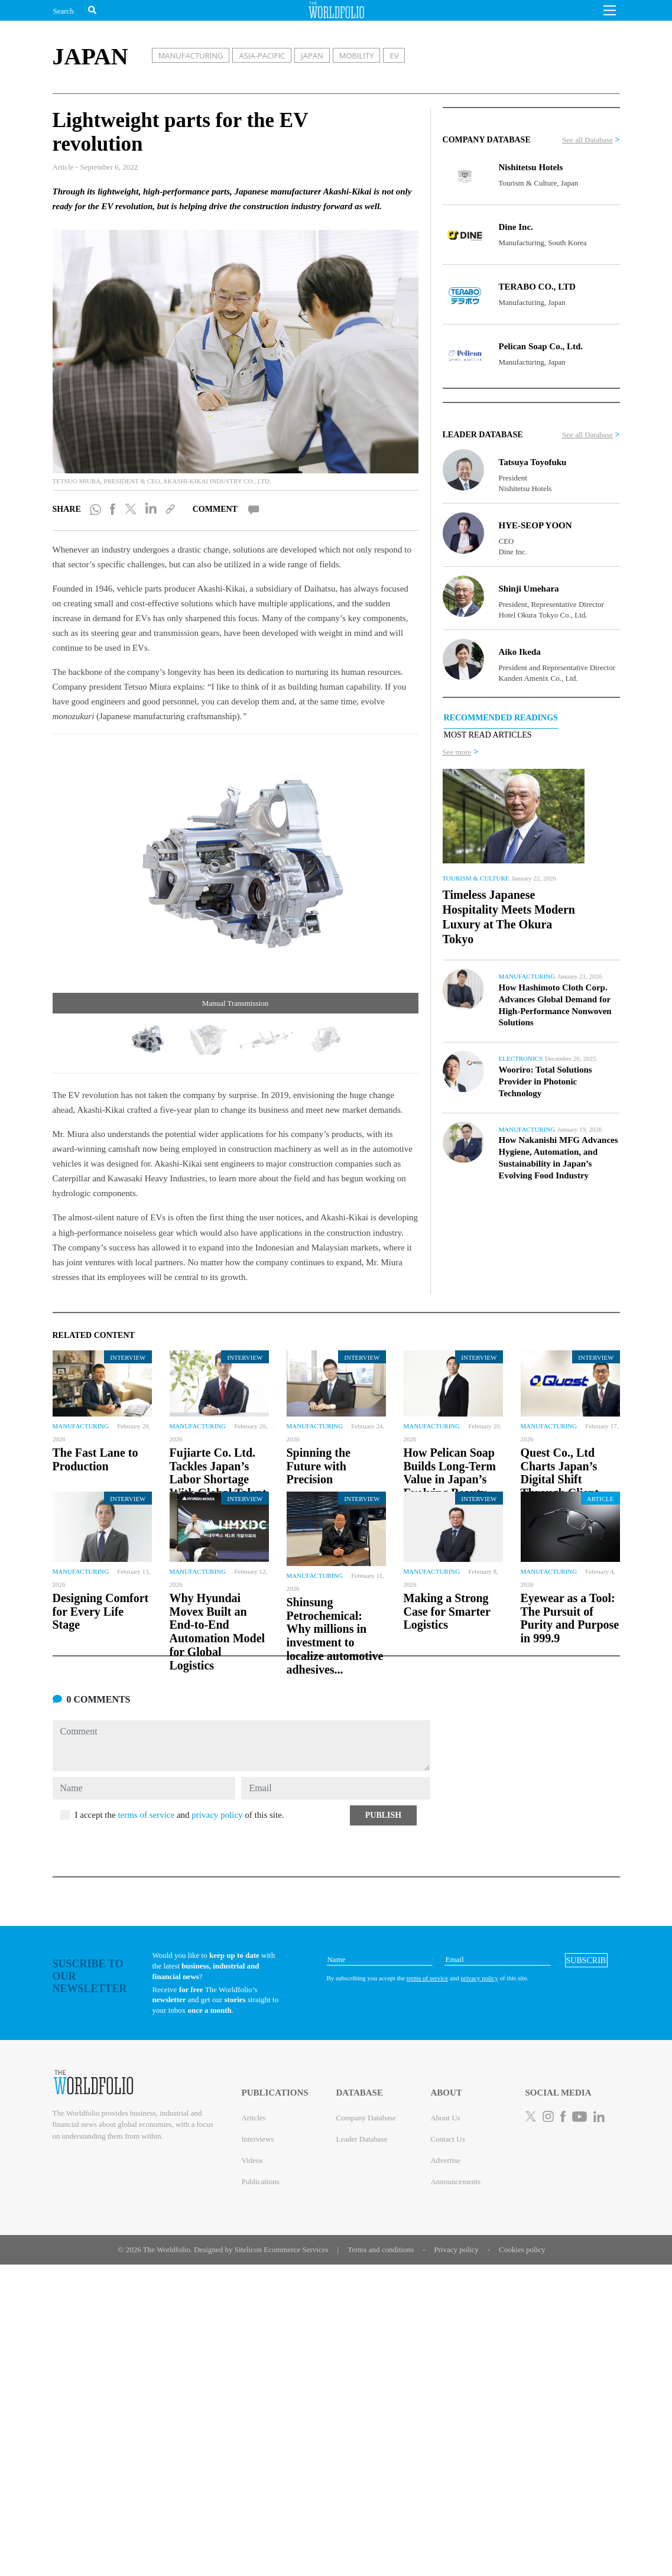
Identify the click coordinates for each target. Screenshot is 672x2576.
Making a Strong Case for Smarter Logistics (447, 1611)
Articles (253, 2117)
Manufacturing (527, 976)
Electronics (521, 1058)
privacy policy (216, 1815)
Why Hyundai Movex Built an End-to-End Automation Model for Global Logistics (217, 1631)
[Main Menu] (609, 14)
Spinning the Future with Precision (318, 1466)
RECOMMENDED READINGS (501, 717)
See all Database (587, 139)
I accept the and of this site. (179, 1815)
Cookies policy (522, 2249)
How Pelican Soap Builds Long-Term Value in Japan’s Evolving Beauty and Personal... (450, 1479)
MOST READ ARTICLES (488, 734)
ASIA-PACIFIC (262, 55)
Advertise (445, 2160)
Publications (260, 2181)
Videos (251, 2160)
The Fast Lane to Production (95, 1459)
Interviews (257, 2139)
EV (393, 55)
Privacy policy (456, 2249)
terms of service (146, 1815)
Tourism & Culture (476, 878)
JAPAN (312, 55)
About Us (445, 2117)
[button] (609, 14)
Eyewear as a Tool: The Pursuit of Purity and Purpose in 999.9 (570, 1618)
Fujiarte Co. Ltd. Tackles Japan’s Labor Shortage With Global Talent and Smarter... (218, 1479)
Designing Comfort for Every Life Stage (101, 1611)
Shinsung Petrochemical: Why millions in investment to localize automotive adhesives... (335, 1636)
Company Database (365, 2117)
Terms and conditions (381, 2249)
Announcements (455, 2181)
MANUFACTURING (190, 55)
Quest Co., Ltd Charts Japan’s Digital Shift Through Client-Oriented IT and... (566, 1479)
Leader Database (361, 2139)
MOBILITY (356, 55)
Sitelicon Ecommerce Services (282, 2249)
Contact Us (447, 2139)
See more (457, 752)
